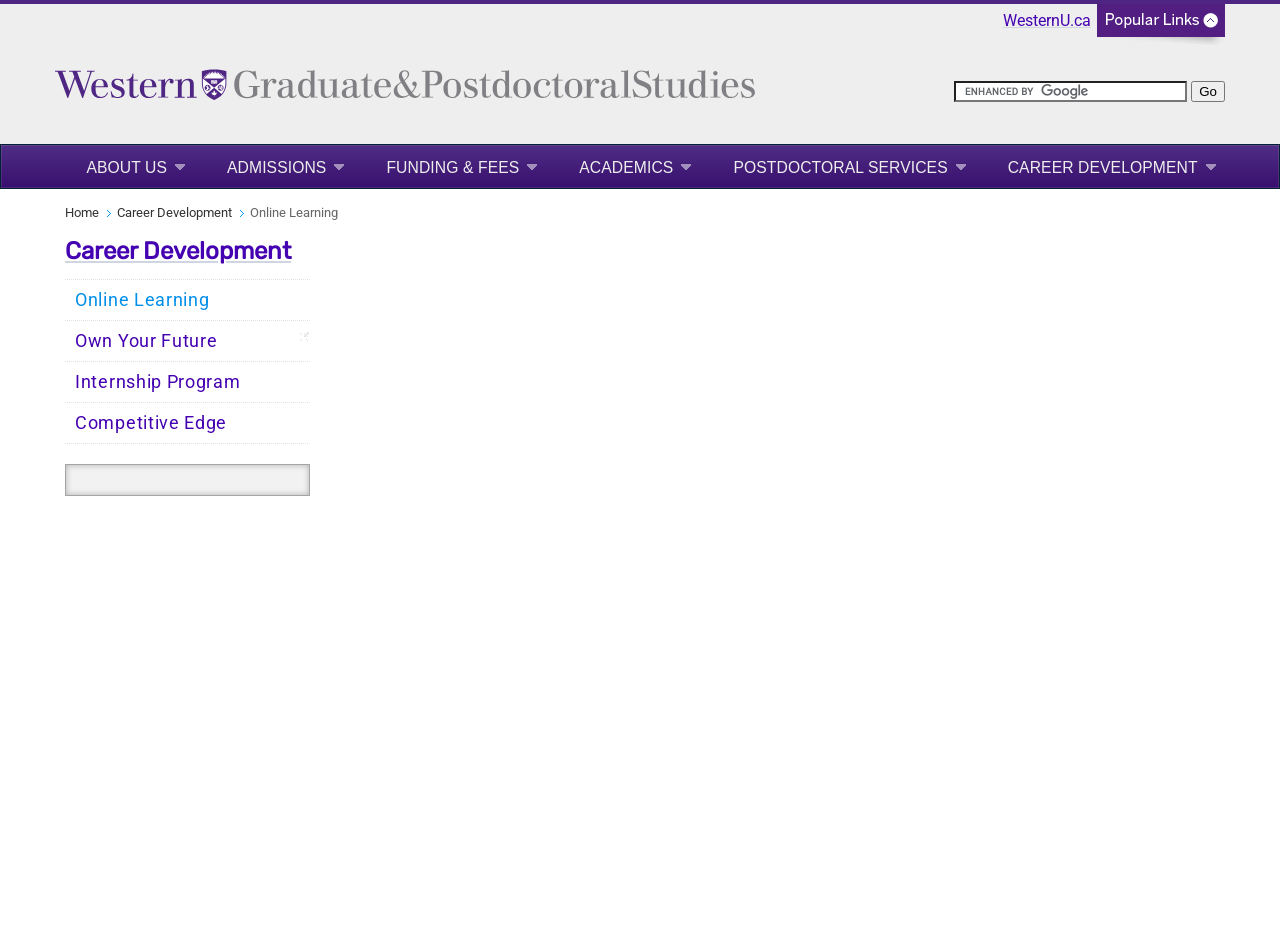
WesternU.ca (1047, 20)
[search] (1070, 91)
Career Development (1103, 167)
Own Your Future (146, 341)
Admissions (276, 167)
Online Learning (142, 300)
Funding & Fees (452, 167)
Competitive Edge (151, 423)
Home (82, 212)
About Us (126, 167)
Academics (626, 167)
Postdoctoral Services (840, 167)
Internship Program (158, 382)
